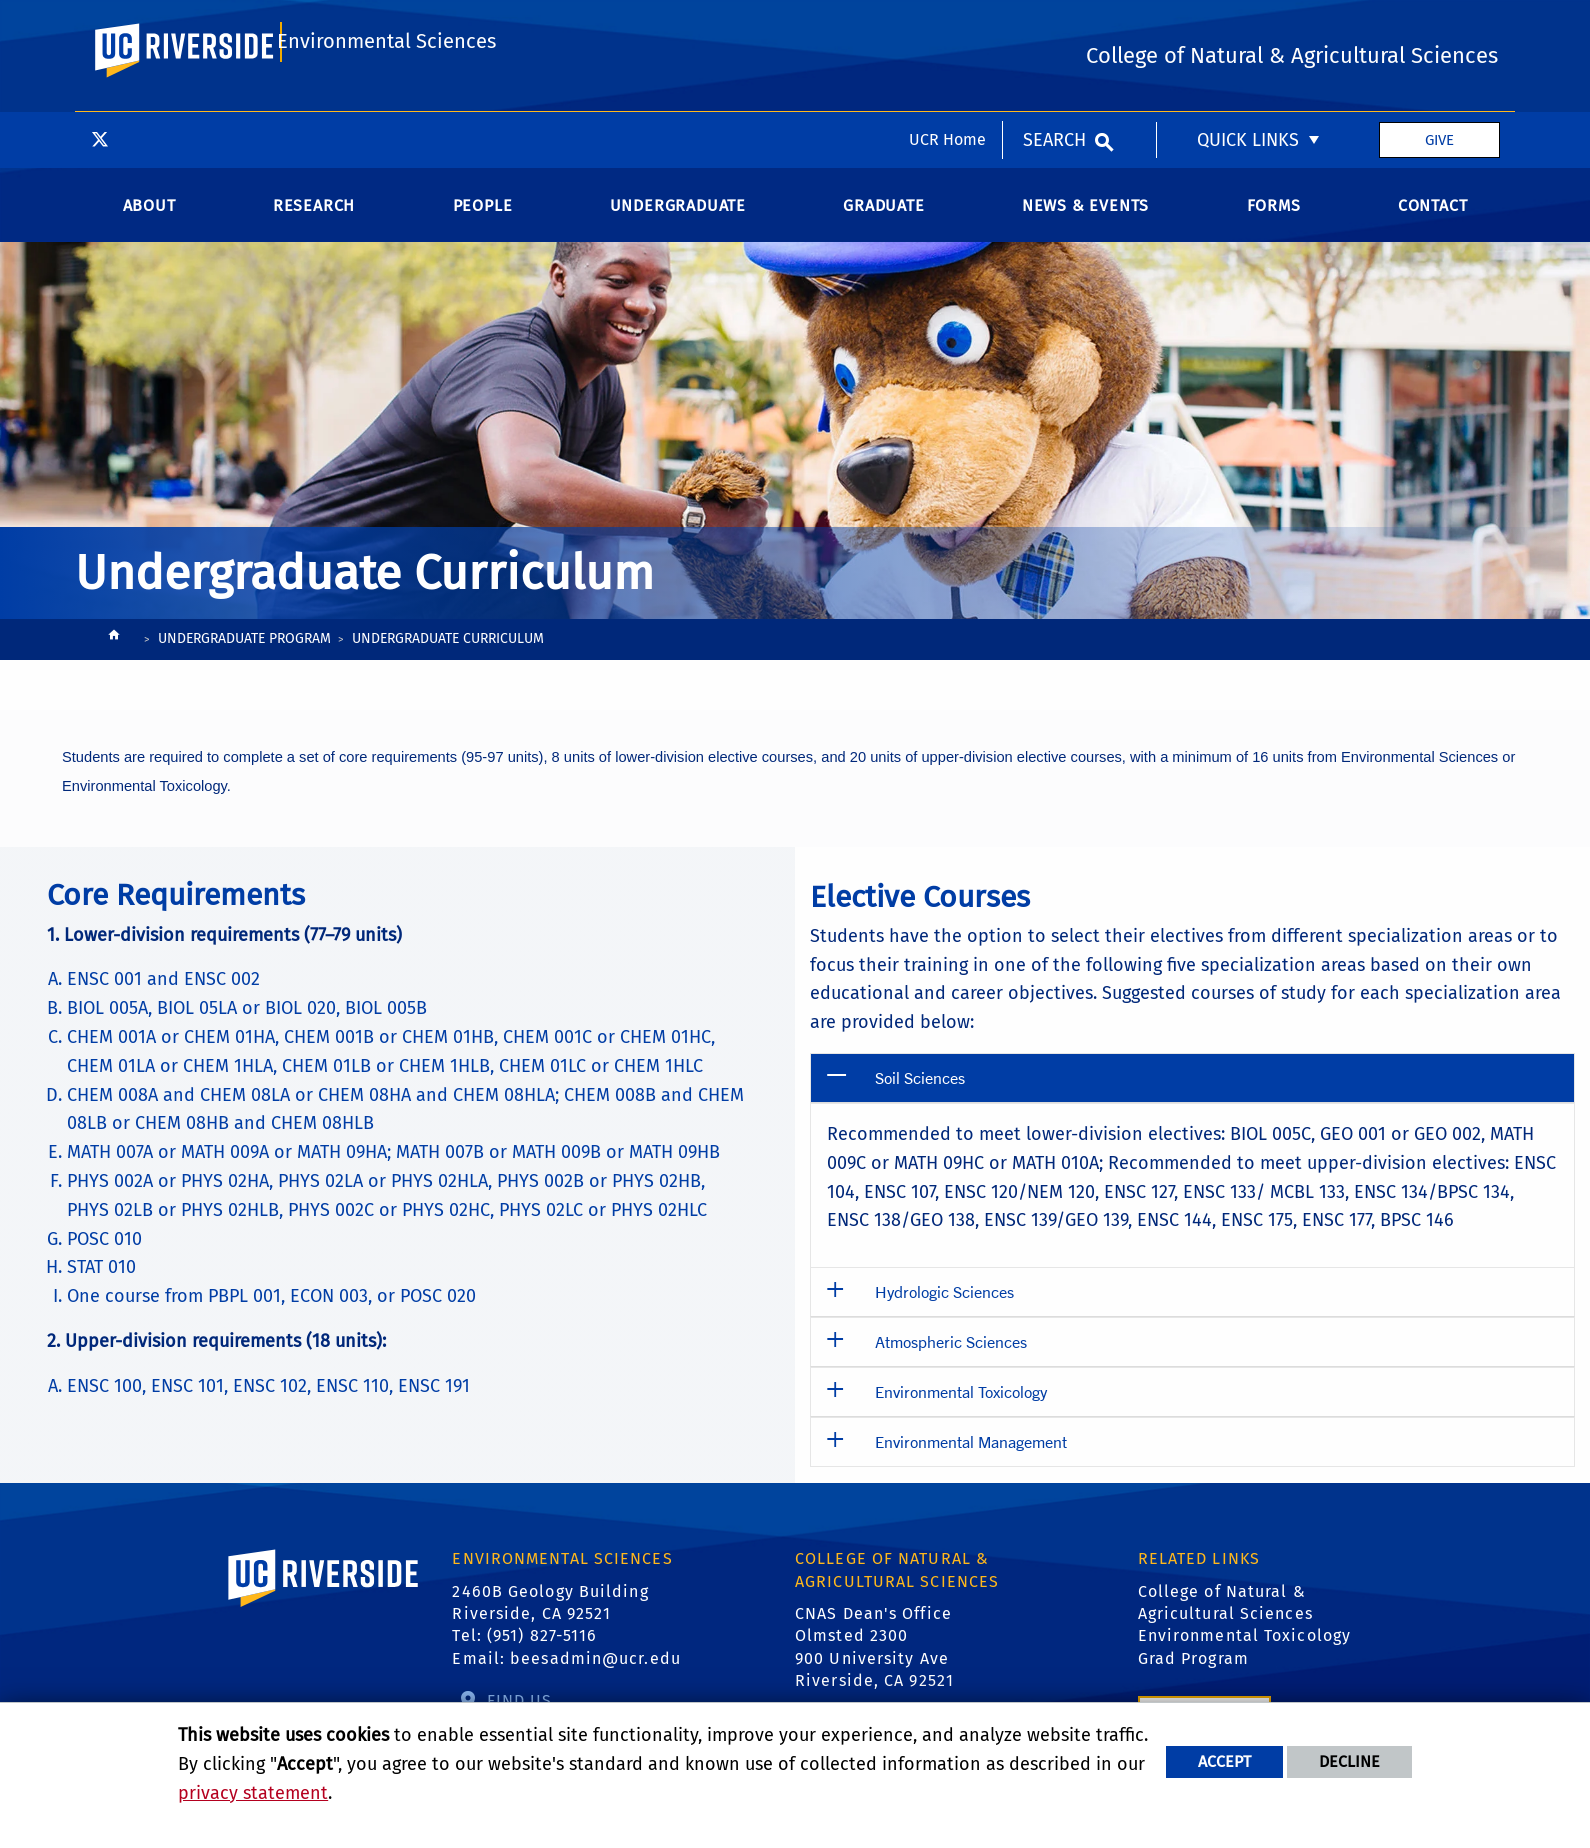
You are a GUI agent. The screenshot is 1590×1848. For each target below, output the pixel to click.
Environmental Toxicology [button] (961, 1411)
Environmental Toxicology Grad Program (1244, 1666)
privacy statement (253, 1793)
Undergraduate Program (244, 658)
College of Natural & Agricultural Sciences (1225, 1622)
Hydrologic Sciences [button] (944, 1311)
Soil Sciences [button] (920, 1097)
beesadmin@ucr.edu (595, 1678)
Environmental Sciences (382, 112)
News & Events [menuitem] (1085, 225)
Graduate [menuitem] (883, 225)
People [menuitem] (483, 225)
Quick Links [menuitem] (1248, 28)
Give (1439, 28)
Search (1054, 28)
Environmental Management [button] (971, 1461)
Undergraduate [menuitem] (678, 225)
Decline (1349, 1761)
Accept (1224, 1761)
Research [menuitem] (314, 225)
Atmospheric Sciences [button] (951, 1361)
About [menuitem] (149, 225)
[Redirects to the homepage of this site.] (114, 660)
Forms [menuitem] (1274, 225)
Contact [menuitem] (1433, 225)
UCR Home (947, 27)
